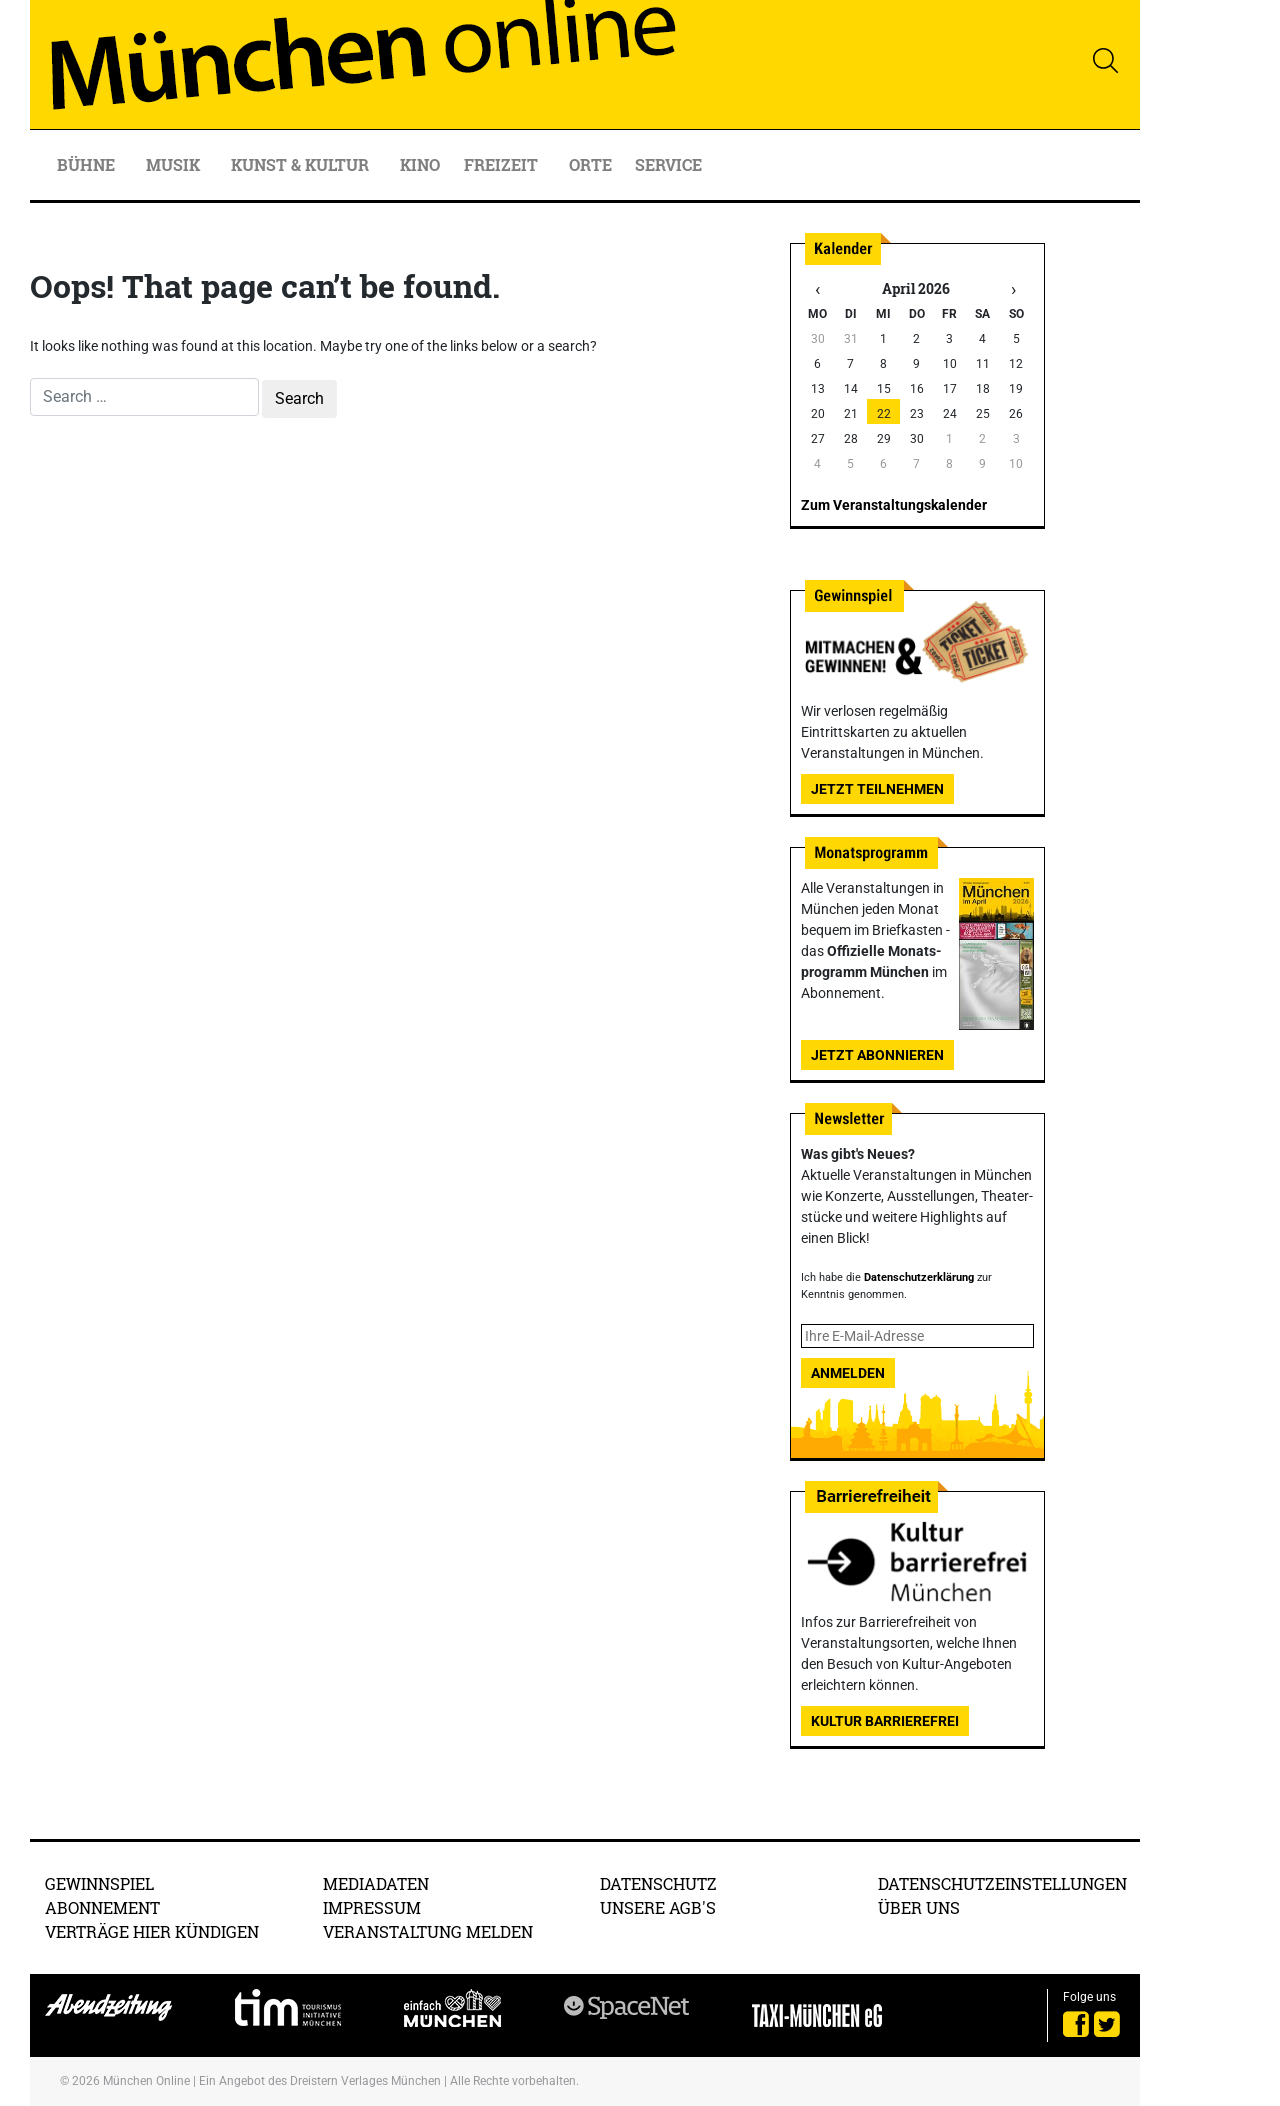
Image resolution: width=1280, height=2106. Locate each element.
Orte (590, 164)
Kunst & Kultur (302, 164)
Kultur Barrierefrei (885, 1721)
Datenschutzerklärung (919, 1277)
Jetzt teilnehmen (877, 789)
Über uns (919, 1907)
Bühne (88, 164)
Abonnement (102, 1907)
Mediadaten (376, 1883)
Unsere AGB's (658, 1907)
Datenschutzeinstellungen (1002, 1883)
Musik (175, 164)
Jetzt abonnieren (877, 1055)
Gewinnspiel (99, 1883)
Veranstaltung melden (428, 1931)
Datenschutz (658, 1883)
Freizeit (503, 164)
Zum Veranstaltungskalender (894, 505)
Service (670, 164)
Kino (420, 164)
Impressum (372, 1907)
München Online (146, 2081)
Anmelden (848, 1373)
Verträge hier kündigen (152, 1931)
